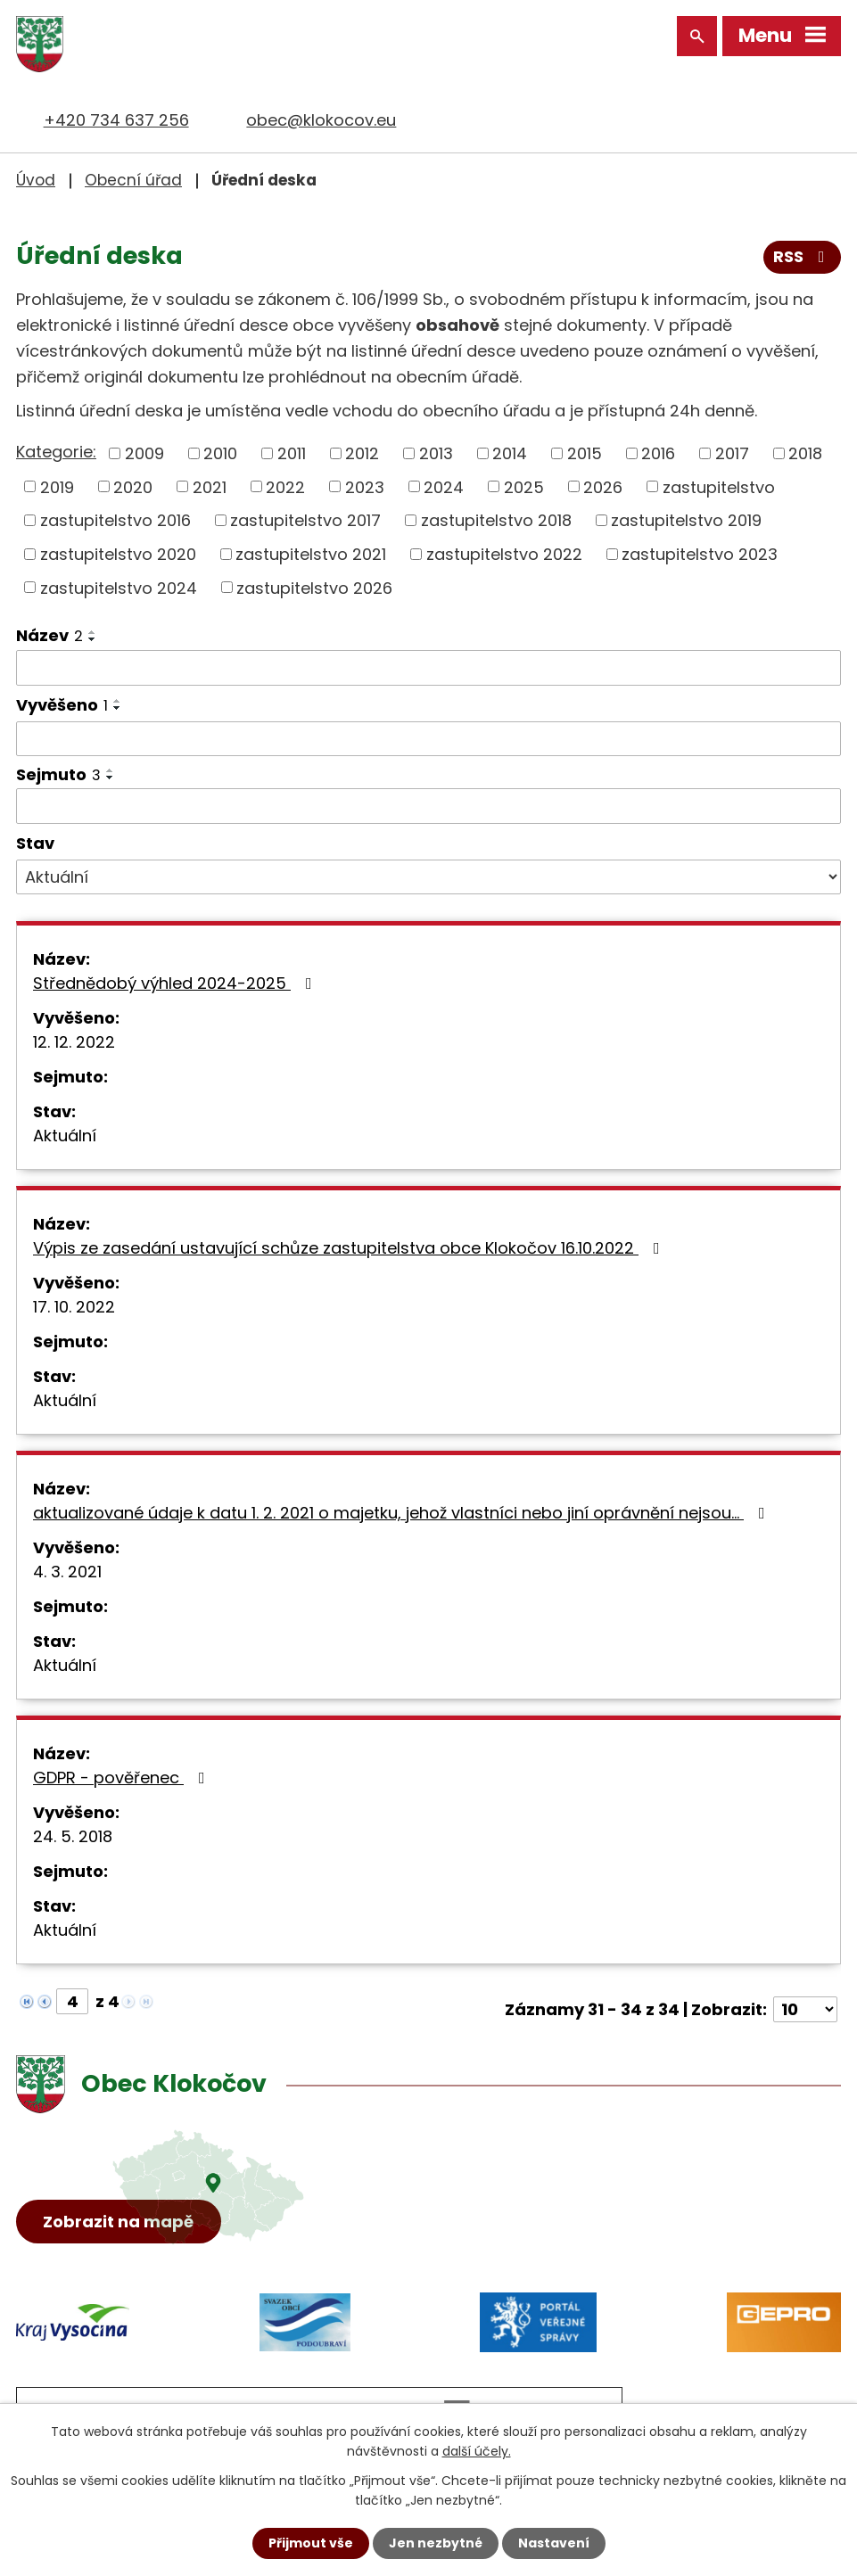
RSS (802, 257)
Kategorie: (56, 451)
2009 (144, 453)
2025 (524, 486)
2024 (444, 486)
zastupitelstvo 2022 (504, 553)
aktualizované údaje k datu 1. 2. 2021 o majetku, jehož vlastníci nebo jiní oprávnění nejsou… (402, 1513)
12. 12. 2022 (74, 1042)
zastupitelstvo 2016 (115, 520)
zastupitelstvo (719, 486)
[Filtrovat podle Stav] (428, 877)
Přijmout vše (310, 2543)
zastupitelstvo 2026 (314, 587)
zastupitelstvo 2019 (686, 520)
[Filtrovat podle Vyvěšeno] (428, 738)
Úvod (35, 180)
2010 (220, 453)
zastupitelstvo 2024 (118, 587)
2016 (658, 453)
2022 (285, 486)
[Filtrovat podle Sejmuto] (428, 806)
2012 (362, 453)
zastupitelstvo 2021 (310, 553)
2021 (210, 486)
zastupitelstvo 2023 (700, 553)
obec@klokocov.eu (321, 120)
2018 (805, 453)
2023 (364, 486)
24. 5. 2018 (72, 1836)
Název (49, 635)
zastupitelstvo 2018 (496, 520)
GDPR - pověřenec (122, 1777)
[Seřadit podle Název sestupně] (93, 638)
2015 (584, 453)
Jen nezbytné (435, 2543)
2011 (291, 453)
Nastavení (553, 2543)
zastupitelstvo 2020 (118, 553)
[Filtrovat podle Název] (428, 668)
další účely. (476, 2451)
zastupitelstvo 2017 (305, 520)
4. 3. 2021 (67, 1571)
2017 (732, 453)
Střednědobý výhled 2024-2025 (176, 983)
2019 (57, 486)
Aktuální (64, 1135)
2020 (132, 486)
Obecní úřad (133, 180)
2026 (602, 486)
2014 (509, 453)
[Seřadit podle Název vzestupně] (93, 631)
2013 (436, 453)
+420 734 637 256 (116, 120)
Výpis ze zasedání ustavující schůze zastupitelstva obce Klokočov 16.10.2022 (350, 1248)
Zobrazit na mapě (119, 2221)
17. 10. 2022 (74, 1307)
